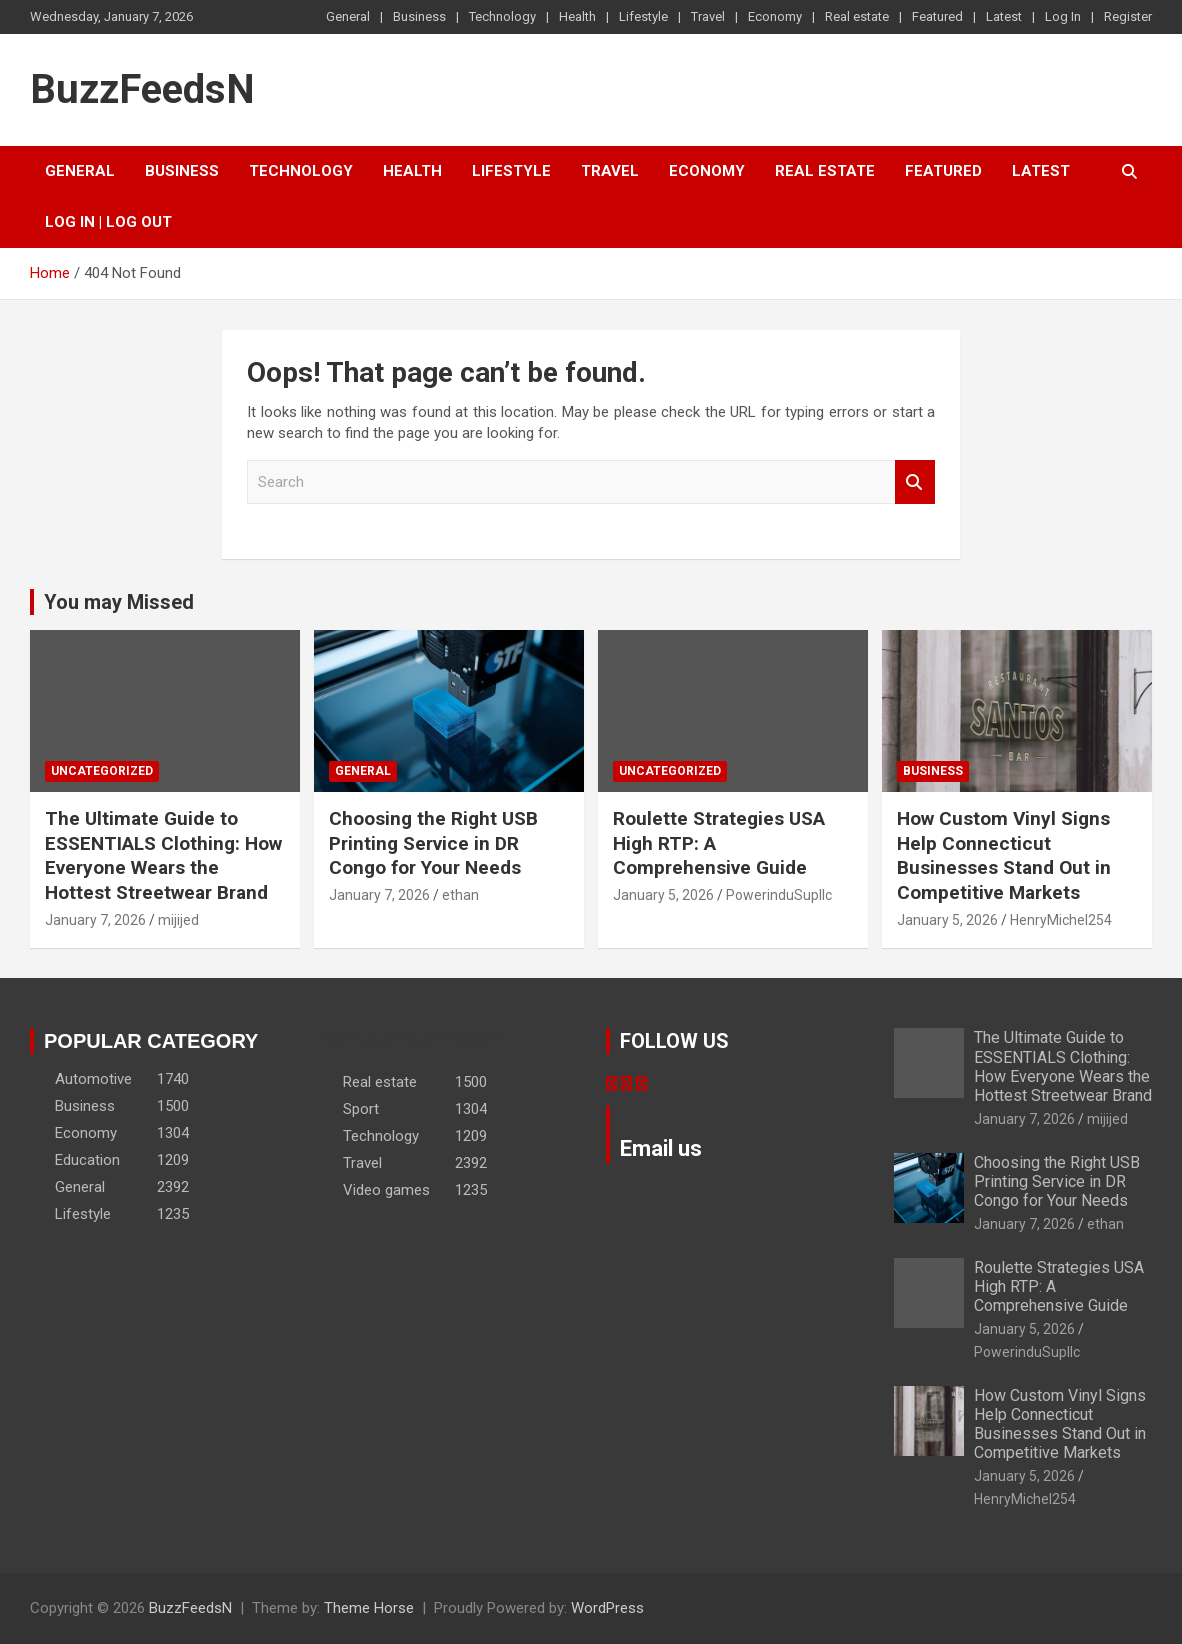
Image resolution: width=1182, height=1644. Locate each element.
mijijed (178, 920)
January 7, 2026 (95, 920)
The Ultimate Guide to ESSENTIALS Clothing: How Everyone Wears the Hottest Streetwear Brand (163, 855)
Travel (708, 16)
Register (1128, 16)
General (348, 16)
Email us (661, 1148)
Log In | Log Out (108, 222)
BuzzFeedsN (142, 89)
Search (915, 482)
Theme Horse (369, 1608)
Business (419, 16)
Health (577, 16)
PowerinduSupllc (779, 895)
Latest (1004, 16)
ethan (460, 895)
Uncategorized (102, 771)
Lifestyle (643, 16)
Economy (775, 16)
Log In (1063, 16)
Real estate (857, 16)
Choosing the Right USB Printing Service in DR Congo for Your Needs (433, 843)
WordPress (607, 1608)
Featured (937, 16)
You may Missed (119, 602)
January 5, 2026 (663, 895)
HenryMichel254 (1061, 920)
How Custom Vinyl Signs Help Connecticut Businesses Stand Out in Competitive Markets (1004, 855)
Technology (502, 16)
